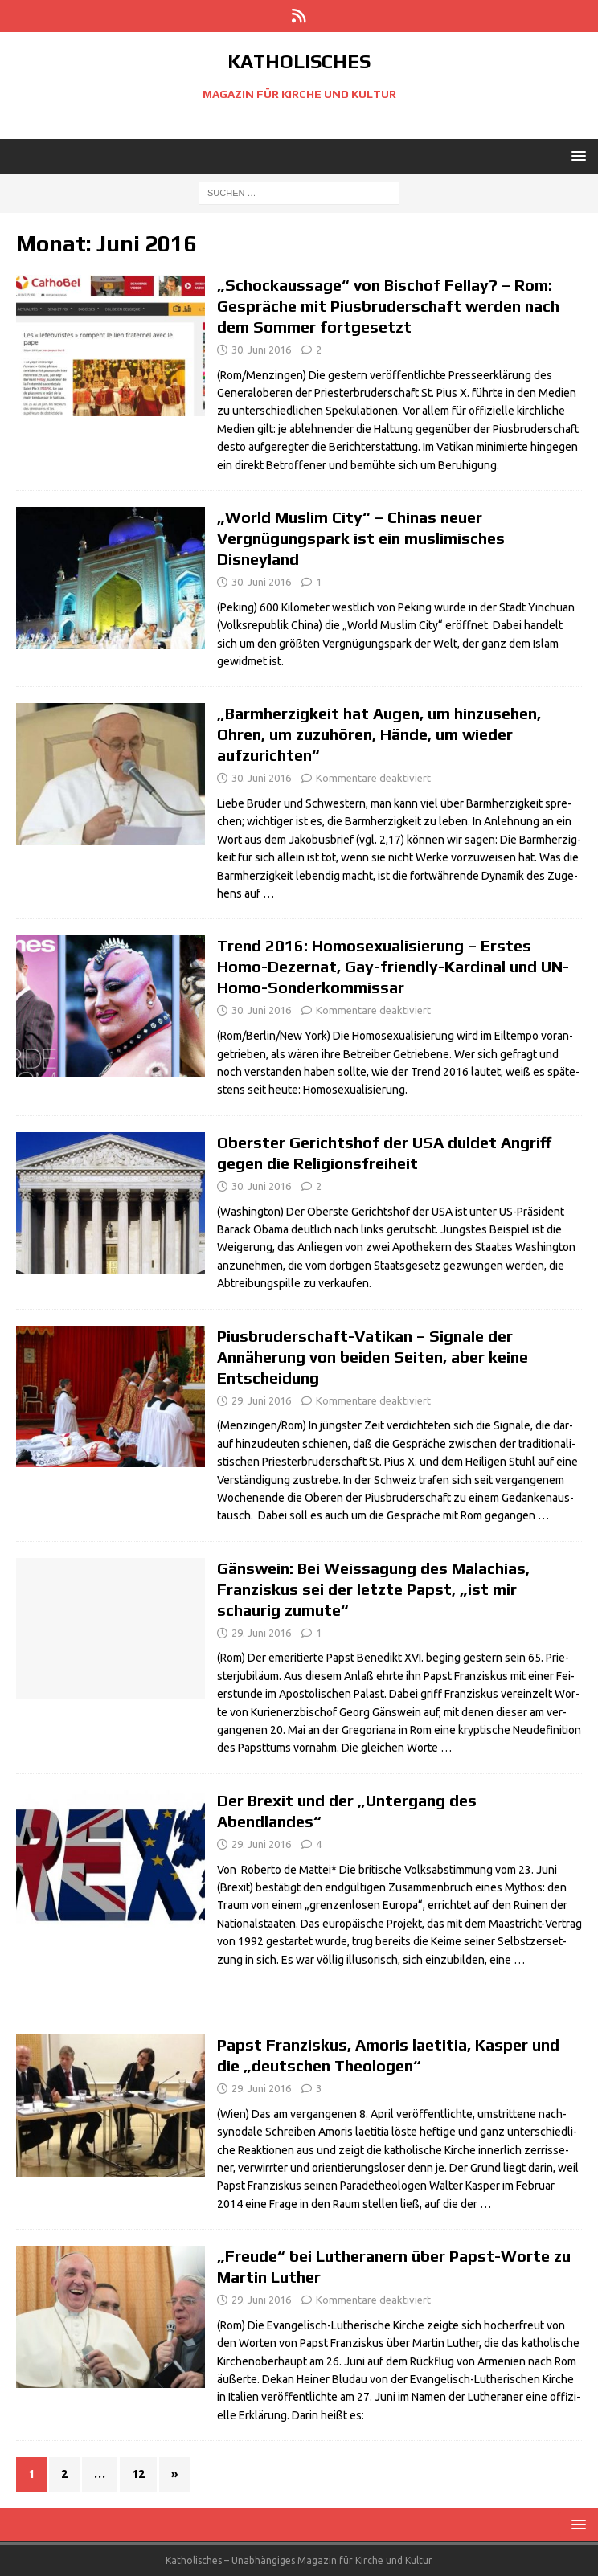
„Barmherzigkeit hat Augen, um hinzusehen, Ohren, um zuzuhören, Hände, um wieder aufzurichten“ (379, 734)
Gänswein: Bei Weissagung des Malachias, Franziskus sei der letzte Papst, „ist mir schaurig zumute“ (373, 1589)
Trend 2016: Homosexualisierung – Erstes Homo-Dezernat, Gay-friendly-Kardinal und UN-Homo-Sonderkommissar (393, 966)
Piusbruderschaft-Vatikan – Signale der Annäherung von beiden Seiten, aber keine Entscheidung (372, 1357)
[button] (576, 155)
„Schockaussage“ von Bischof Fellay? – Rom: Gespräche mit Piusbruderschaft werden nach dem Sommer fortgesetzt (388, 306)
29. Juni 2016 (261, 1400)
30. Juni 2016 (261, 349)
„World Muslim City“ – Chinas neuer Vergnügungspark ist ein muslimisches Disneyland (361, 538)
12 (138, 2474)
